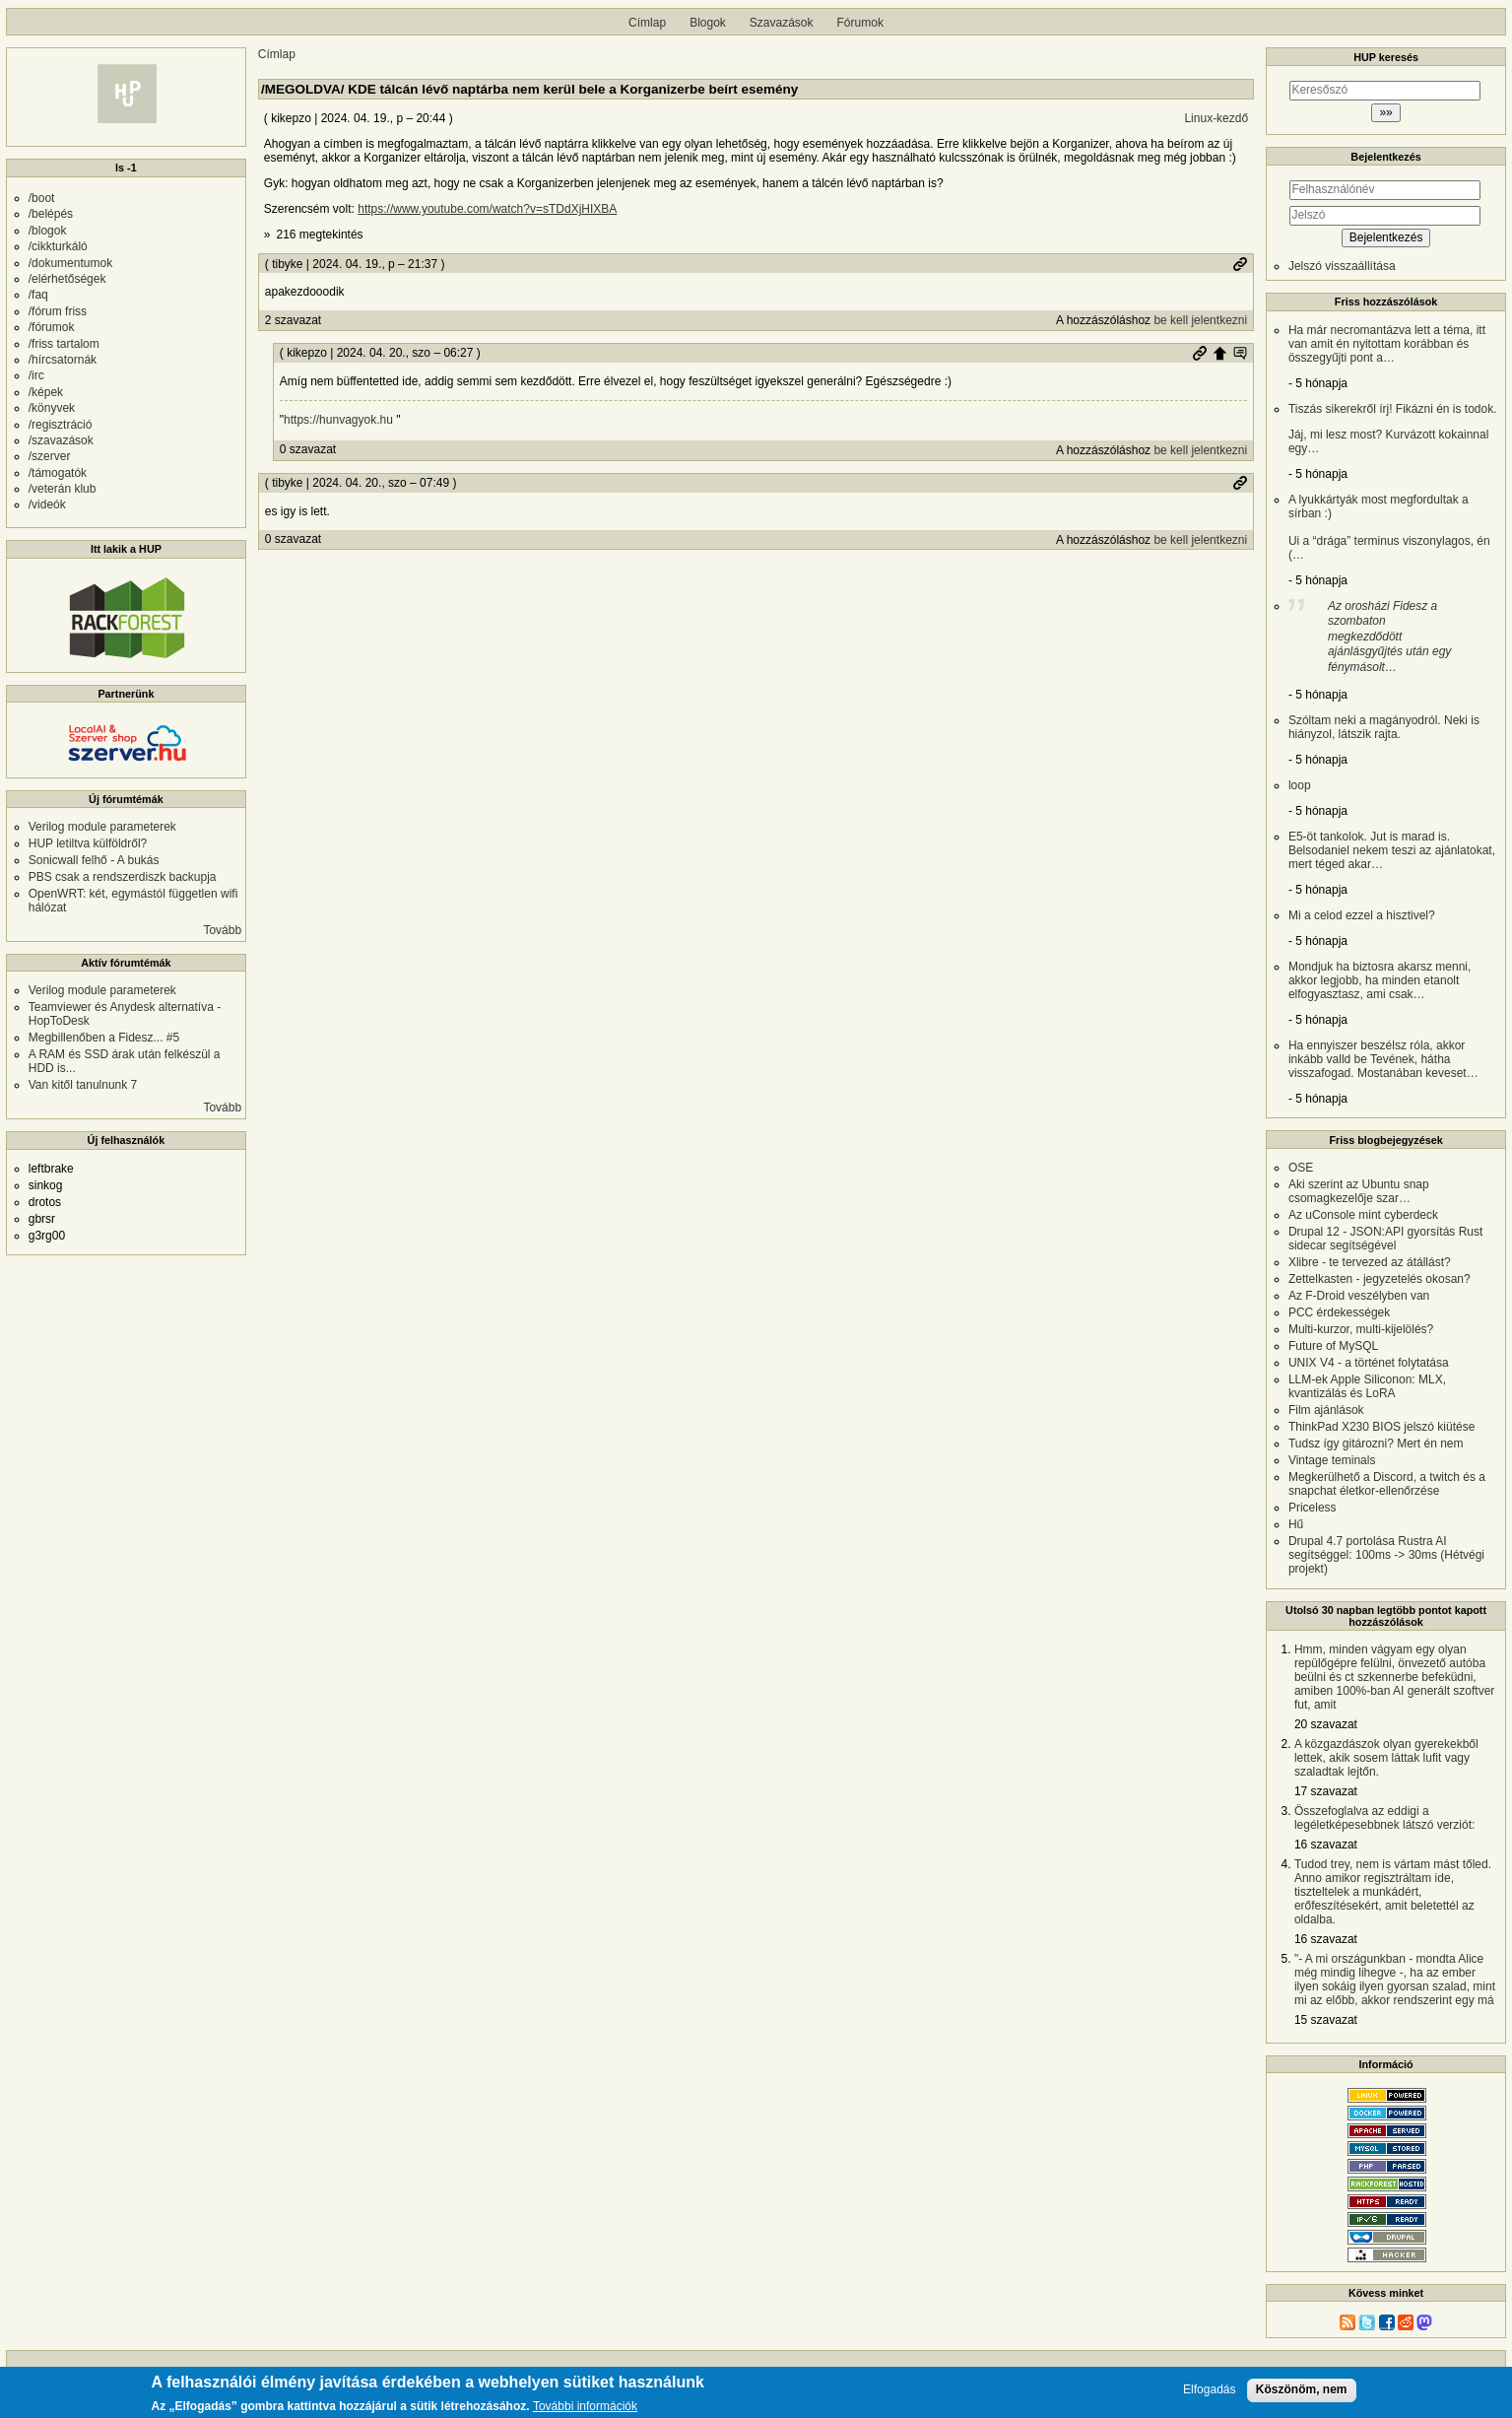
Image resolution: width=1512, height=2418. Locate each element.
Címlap (647, 23)
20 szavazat (1325, 1724)
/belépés (51, 214)
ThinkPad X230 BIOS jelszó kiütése (1381, 1427)
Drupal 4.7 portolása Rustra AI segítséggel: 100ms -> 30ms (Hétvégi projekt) (1386, 1555)
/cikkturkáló (58, 246)
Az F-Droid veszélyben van (1358, 1296)
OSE (1300, 1168)
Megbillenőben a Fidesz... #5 (104, 1037)
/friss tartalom (64, 344)
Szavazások (782, 23)
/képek (46, 392)
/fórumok (52, 327)
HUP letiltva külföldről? (88, 843)
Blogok (708, 23)
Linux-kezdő (1216, 118)
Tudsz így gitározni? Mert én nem (1376, 1443)
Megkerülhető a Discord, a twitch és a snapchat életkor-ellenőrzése (1386, 1484)
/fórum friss (58, 311)
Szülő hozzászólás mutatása (1240, 353)
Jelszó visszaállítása (1342, 266)
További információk (585, 2410)
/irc (36, 375)
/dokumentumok (70, 263)
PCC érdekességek (1339, 1312)
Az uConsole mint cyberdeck (1363, 1215)
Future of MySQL (1333, 1346)
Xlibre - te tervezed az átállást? (1369, 1262)
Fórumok (860, 23)
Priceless (1312, 1507)
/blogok (48, 230)
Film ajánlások (1326, 1410)
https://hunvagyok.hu (338, 420)
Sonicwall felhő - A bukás (94, 860)
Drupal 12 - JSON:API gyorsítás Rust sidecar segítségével (1385, 1238)
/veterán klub (63, 489)
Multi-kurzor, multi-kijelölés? (1360, 1329)
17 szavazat (1325, 1791)
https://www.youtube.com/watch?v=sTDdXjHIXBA (487, 209)
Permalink (1240, 264)
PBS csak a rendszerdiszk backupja (123, 877)
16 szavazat (1325, 1844)
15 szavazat (1325, 2020)
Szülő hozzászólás (1219, 353)
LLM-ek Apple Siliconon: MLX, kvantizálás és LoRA (1367, 1386)
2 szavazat (293, 320)
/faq (38, 295)
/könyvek (52, 408)
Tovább (222, 930)
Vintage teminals (1332, 1460)
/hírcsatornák (63, 360)
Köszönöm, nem (1302, 2392)
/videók (47, 504)
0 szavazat (308, 449)
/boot (42, 198)
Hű (1295, 1524)
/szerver (50, 456)
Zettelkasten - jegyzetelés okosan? (1379, 1279)
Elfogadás (1209, 2392)
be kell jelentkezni (1200, 320)
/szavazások (61, 440)
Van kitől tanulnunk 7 (83, 1085)
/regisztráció (61, 425)
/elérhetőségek (67, 279)
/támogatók (58, 473)
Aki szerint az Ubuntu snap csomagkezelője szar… (1358, 1191)
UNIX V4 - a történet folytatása (1368, 1363)
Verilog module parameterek (102, 827)
